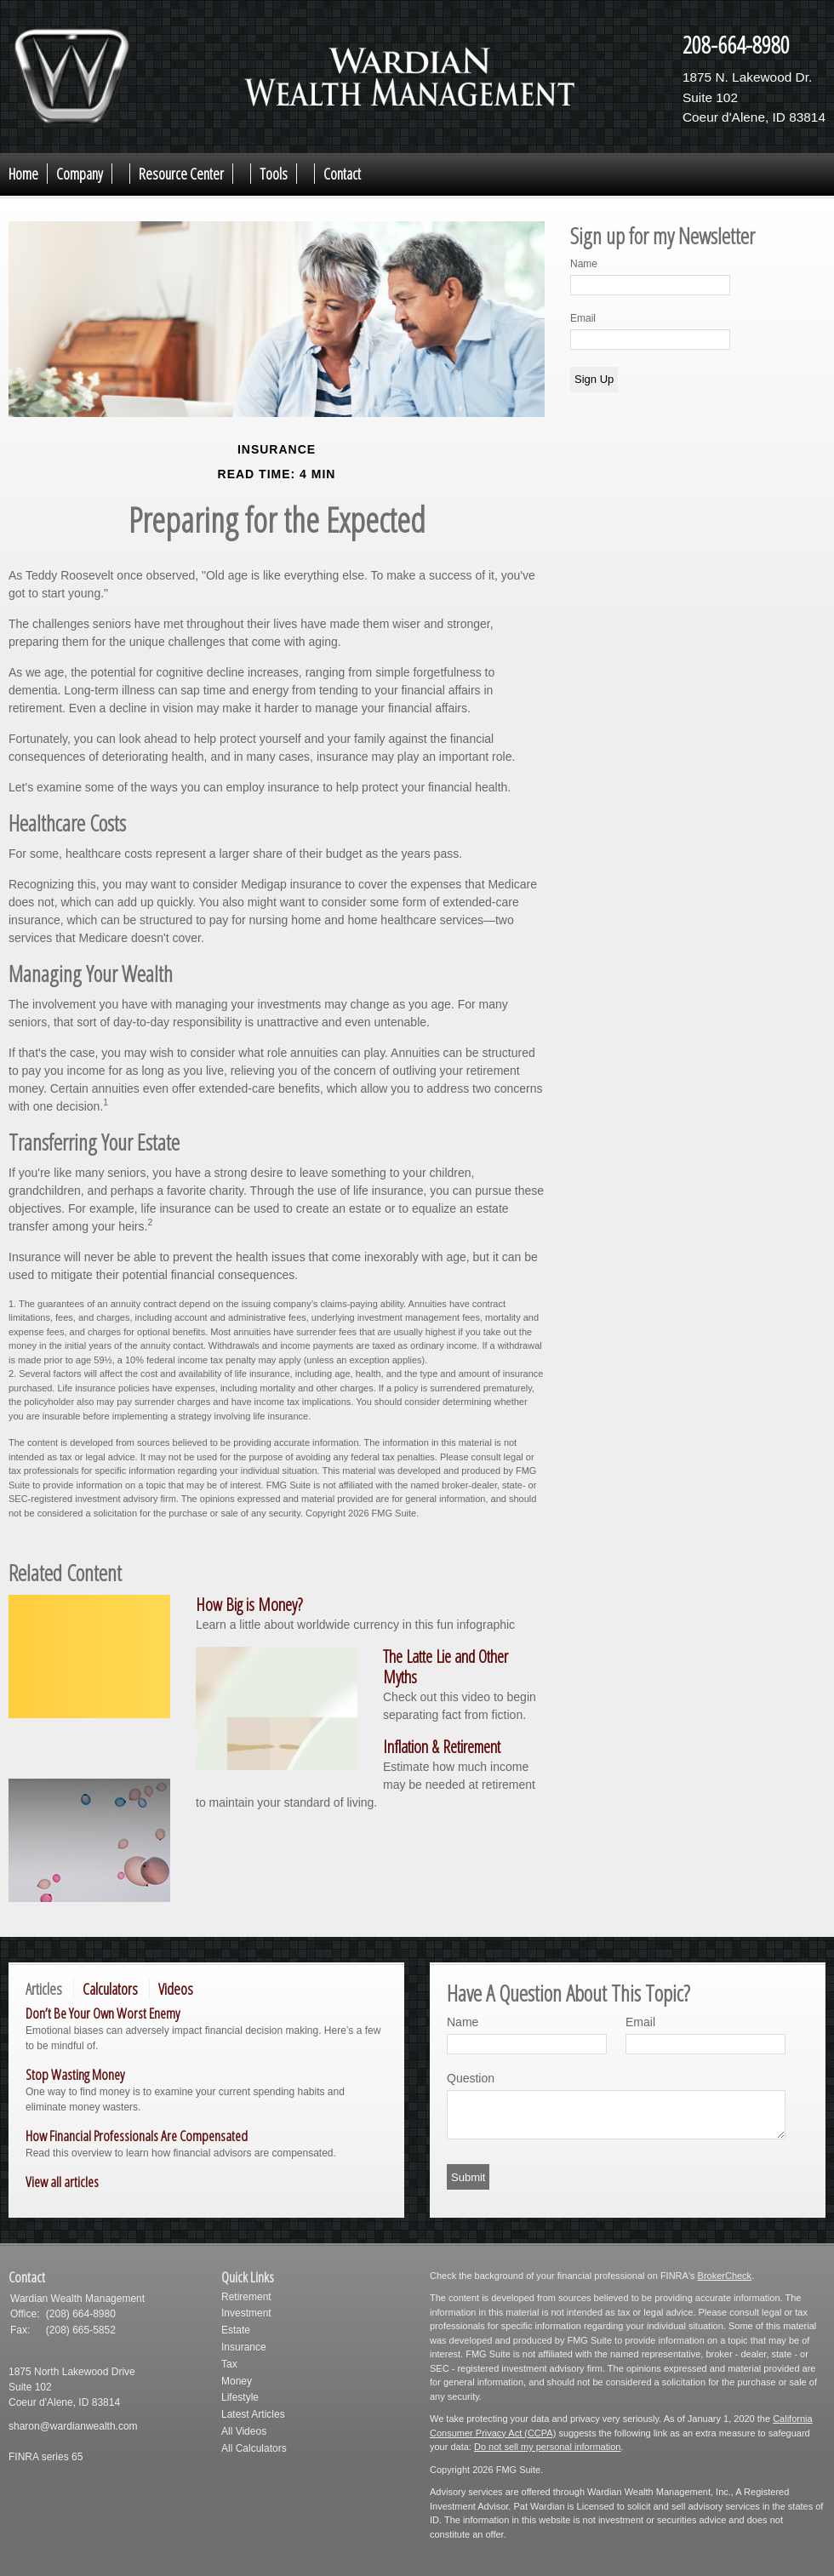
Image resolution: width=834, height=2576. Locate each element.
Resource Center (181, 173)
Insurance (243, 2347)
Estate (235, 2330)
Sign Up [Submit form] (594, 379)
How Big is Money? (249, 1604)
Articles (44, 1989)
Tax (229, 2364)
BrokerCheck (725, 2275)
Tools (274, 173)
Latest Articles (253, 2414)
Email (583, 318)
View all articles (62, 2181)
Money (236, 2381)
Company (79, 173)
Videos (175, 1989)
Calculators (110, 1989)
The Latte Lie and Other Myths (445, 1667)
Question (470, 2078)
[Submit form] (468, 2177)
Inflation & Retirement (441, 1746)
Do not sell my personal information (547, 2447)
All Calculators (254, 2448)
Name (583, 264)
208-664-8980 (736, 44)
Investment (246, 2313)
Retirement (246, 2297)
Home (23, 173)
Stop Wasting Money (75, 2074)
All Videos (243, 2431)
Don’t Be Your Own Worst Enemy (103, 2013)
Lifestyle (240, 2397)
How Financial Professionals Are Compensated (137, 2135)
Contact (342, 173)
